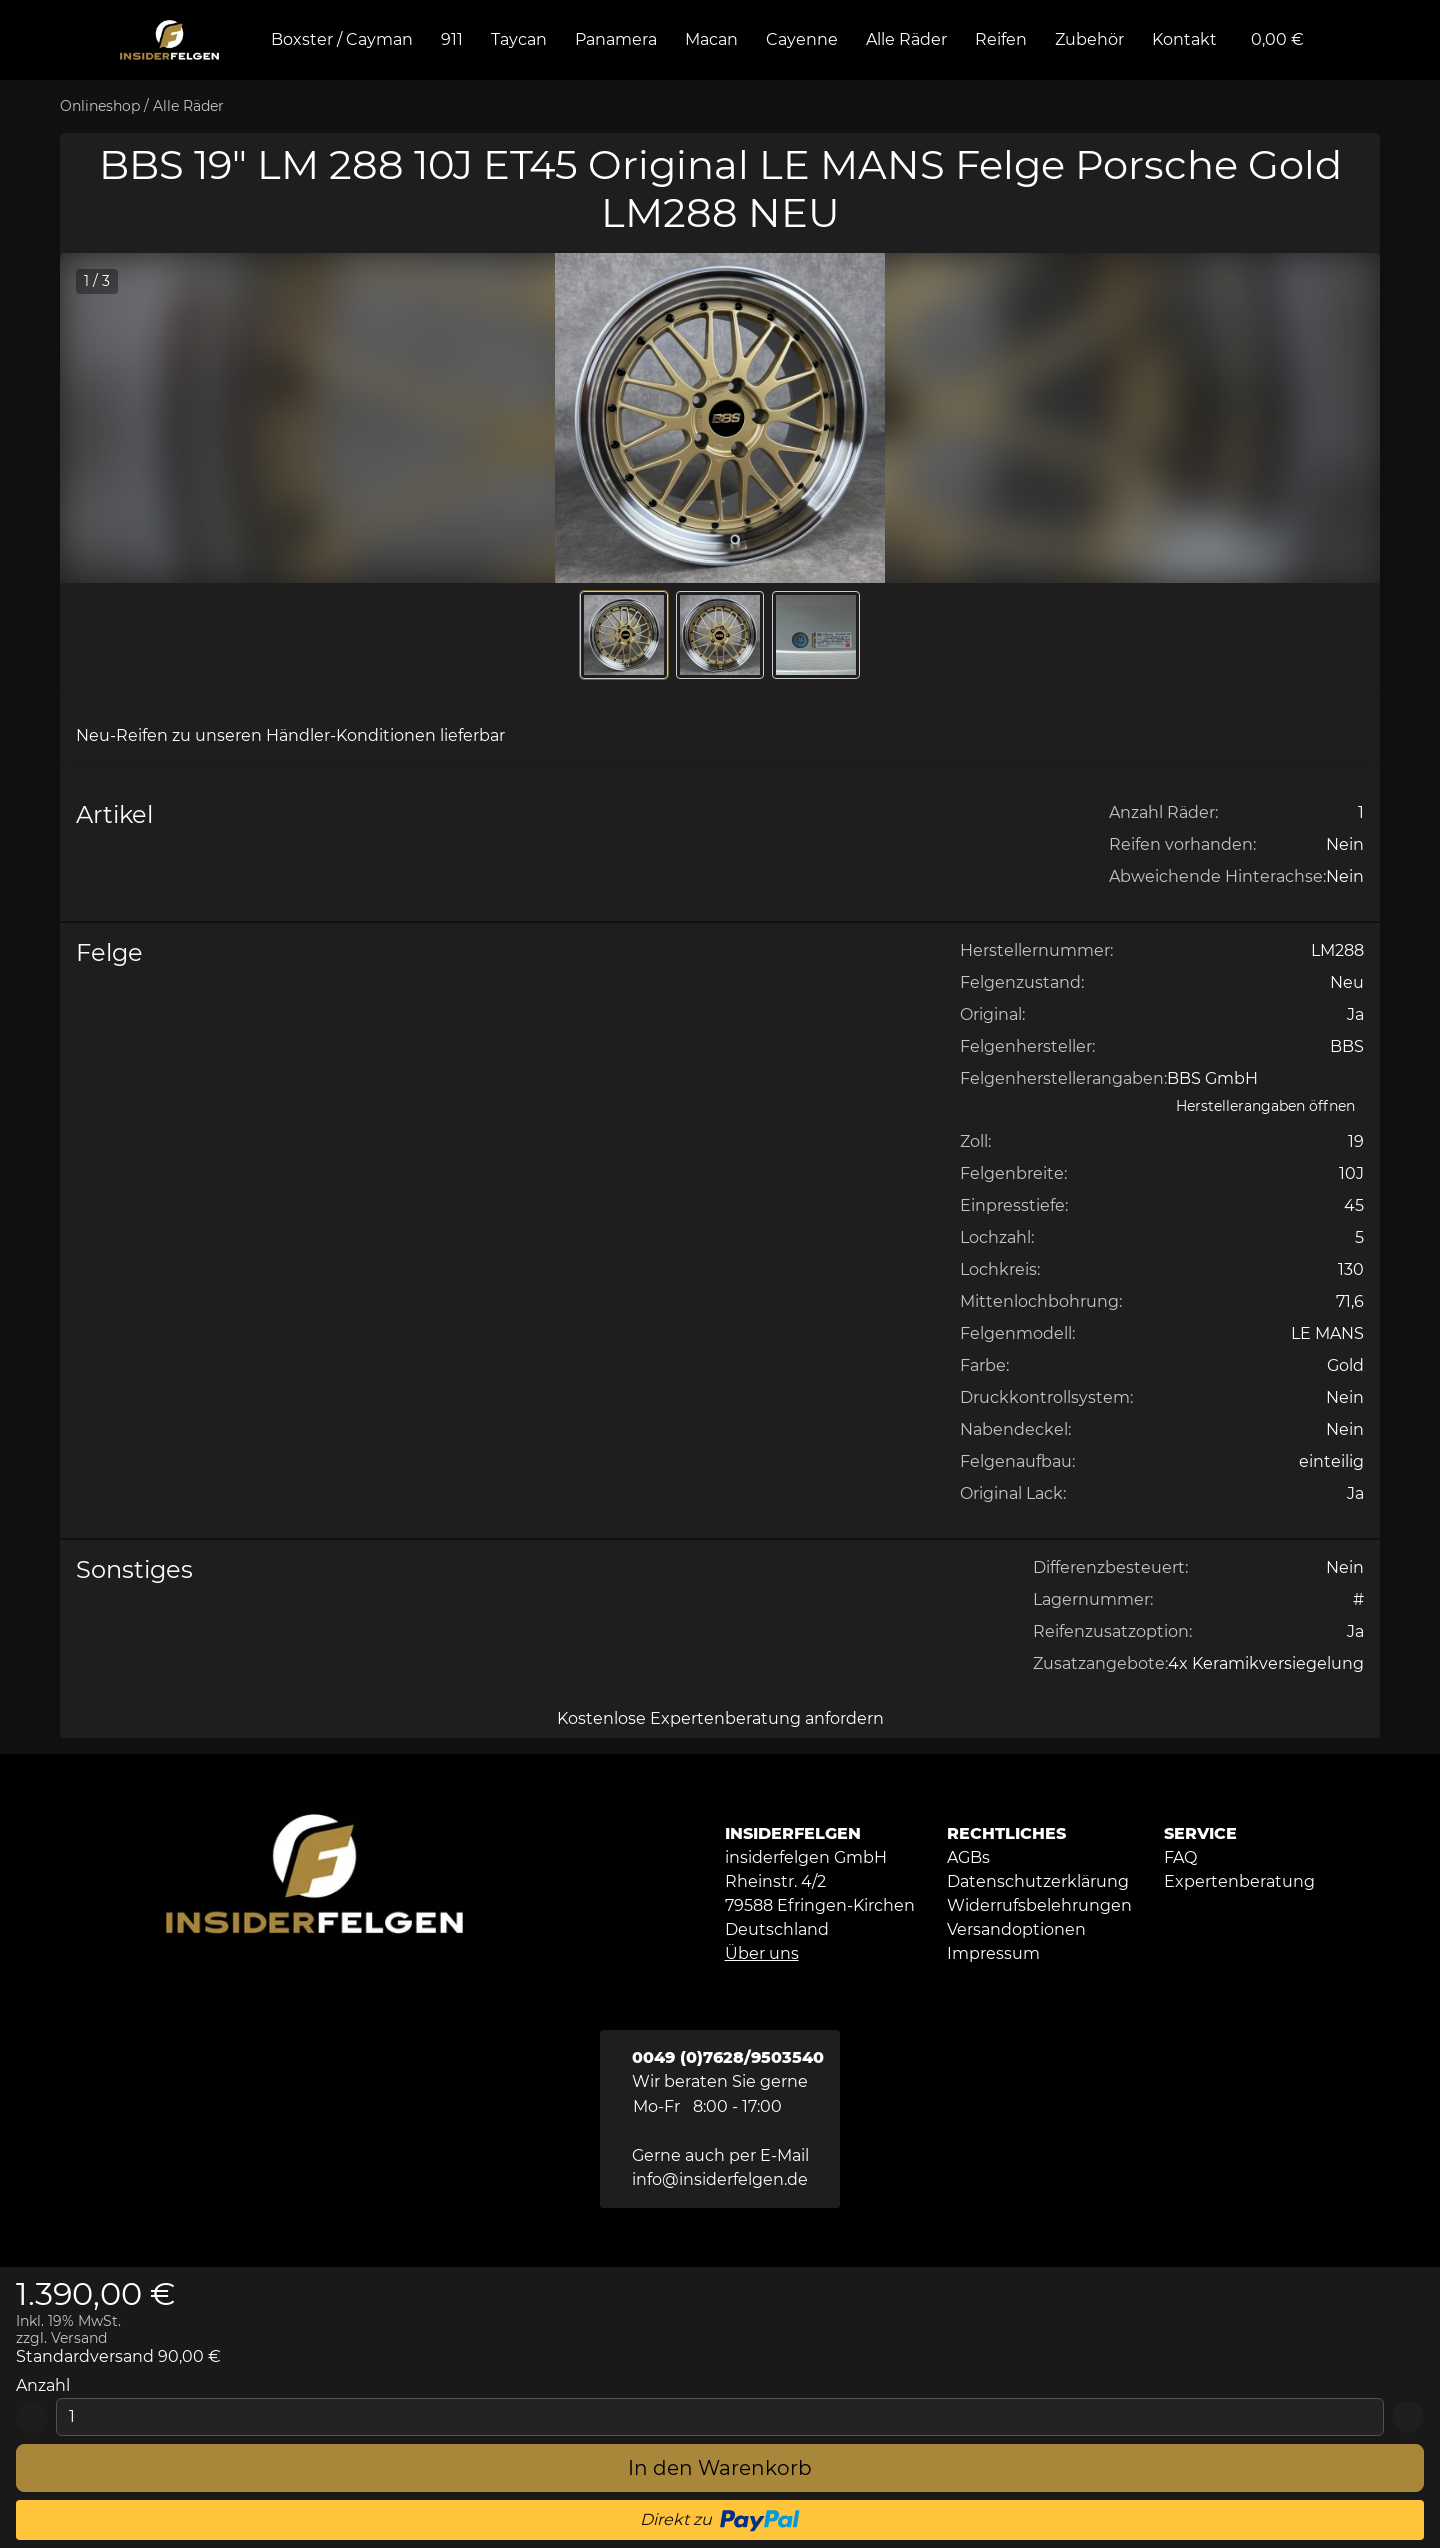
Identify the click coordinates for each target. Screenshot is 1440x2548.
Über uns (762, 1953)
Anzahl (43, 2385)
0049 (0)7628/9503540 (728, 2057)
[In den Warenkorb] (720, 2468)
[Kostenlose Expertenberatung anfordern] (720, 1719)
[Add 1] (1408, 2417)
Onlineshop (100, 106)
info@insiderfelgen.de (720, 2179)
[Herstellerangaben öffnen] (1265, 1106)
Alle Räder (188, 106)
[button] (720, 418)
